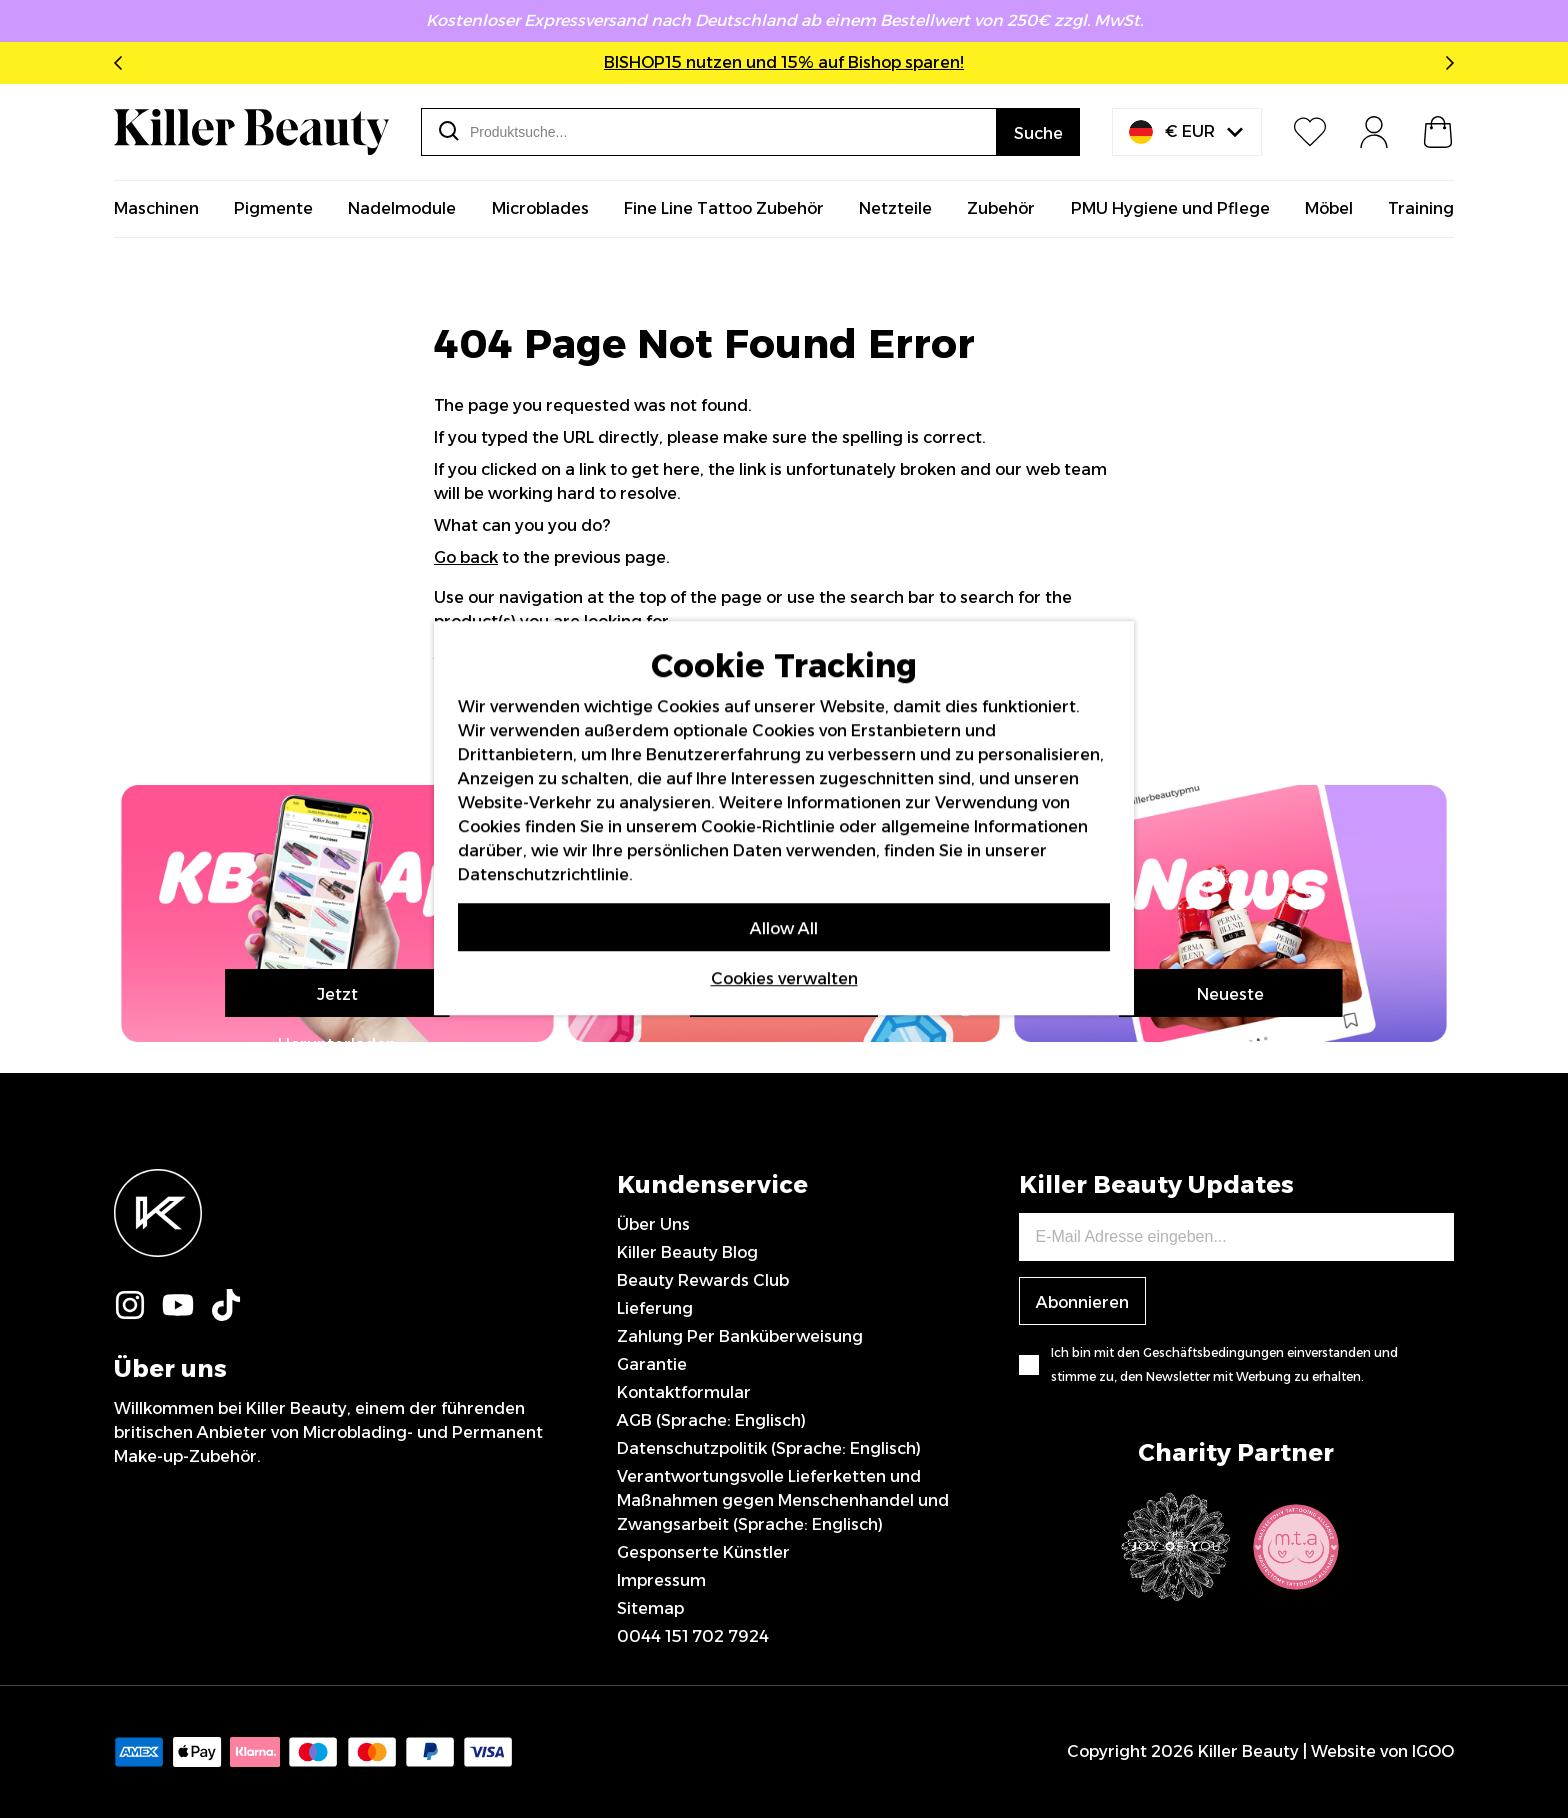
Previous (122, 63)
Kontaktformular (684, 1392)
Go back (466, 557)
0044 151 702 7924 (693, 1636)
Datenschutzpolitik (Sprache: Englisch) (769, 1448)
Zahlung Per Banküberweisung (740, 1336)
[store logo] (251, 132)
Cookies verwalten (784, 978)
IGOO (1433, 1751)
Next (1446, 63)
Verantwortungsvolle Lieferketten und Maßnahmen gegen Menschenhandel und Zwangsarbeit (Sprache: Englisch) (783, 1500)
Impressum (661, 1580)
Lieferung (655, 1308)
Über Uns (653, 1224)
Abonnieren (1082, 1302)
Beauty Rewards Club (703, 1280)
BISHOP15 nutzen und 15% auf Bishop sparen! (784, 62)
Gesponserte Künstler (703, 1552)
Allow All (784, 928)
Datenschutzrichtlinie (543, 874)
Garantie (652, 1364)
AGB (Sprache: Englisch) (711, 1420)
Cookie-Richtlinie (768, 826)
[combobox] (709, 132)
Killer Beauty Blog (687, 1252)
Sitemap (650, 1608)
